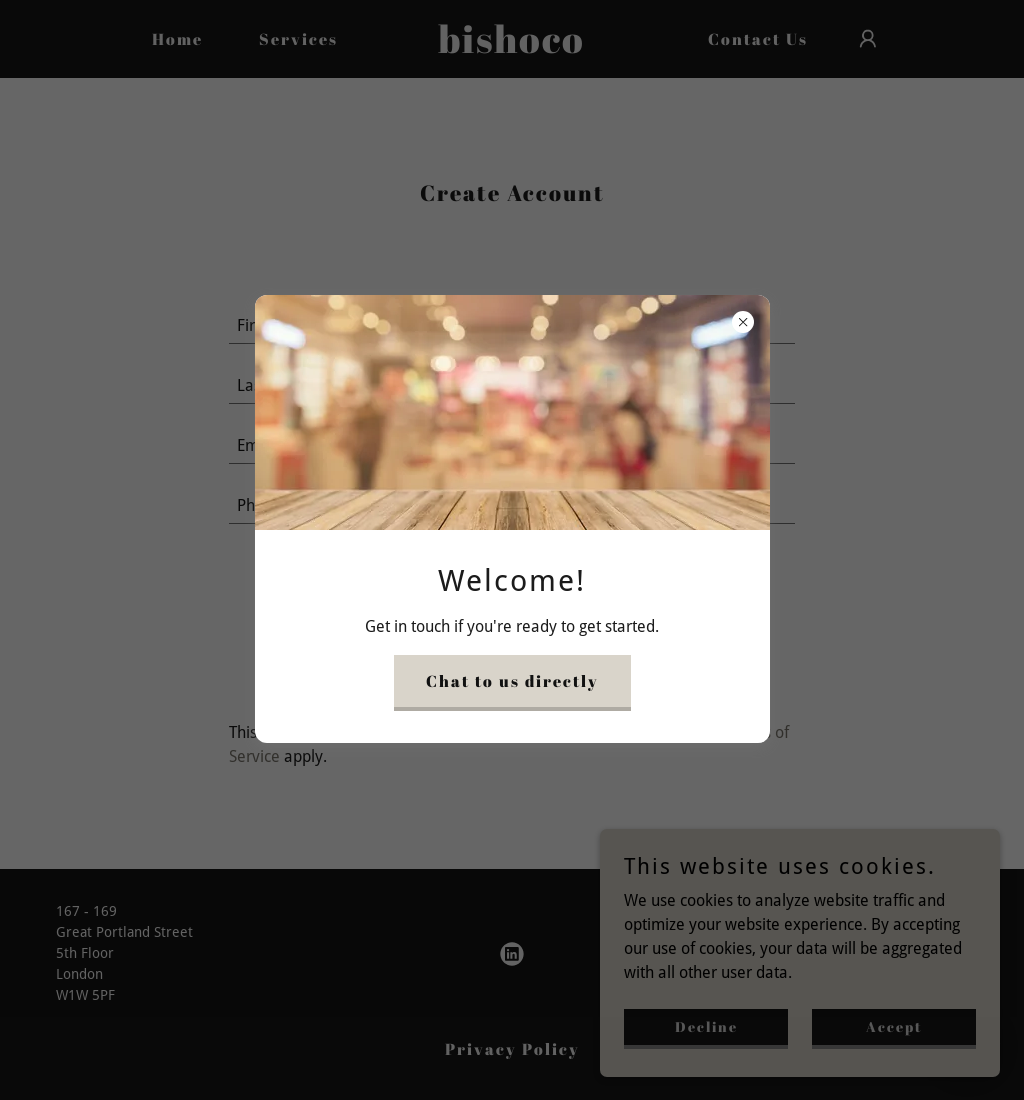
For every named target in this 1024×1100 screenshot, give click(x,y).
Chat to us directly (512, 681)
